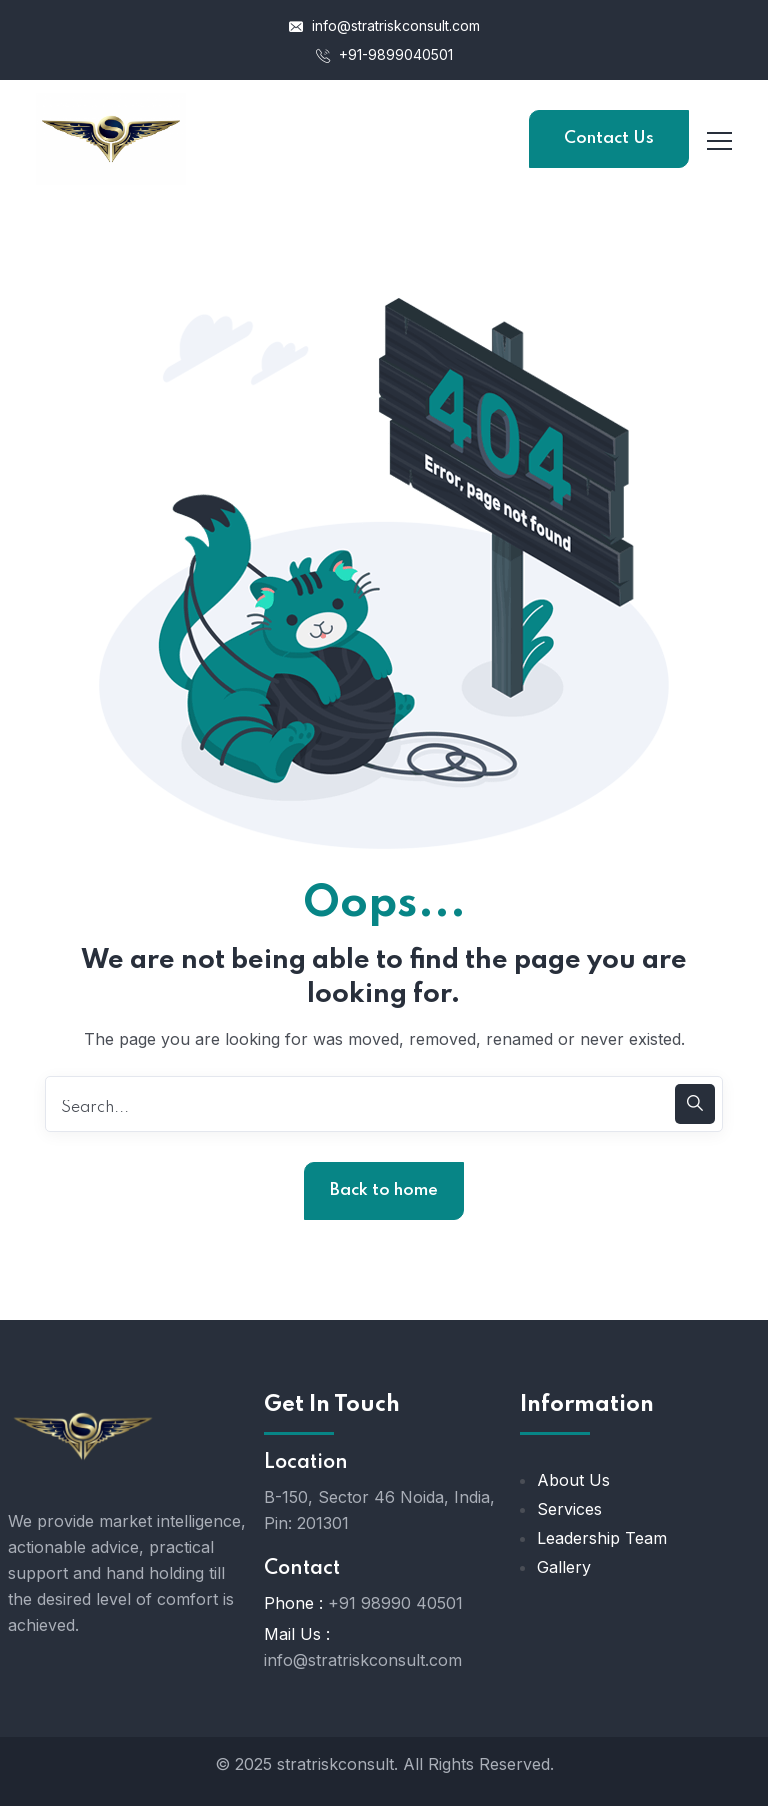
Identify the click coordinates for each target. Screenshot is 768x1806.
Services (569, 1509)
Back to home (384, 1190)
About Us (573, 1480)
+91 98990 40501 (395, 1603)
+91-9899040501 (384, 54)
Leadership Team (602, 1538)
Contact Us (609, 138)
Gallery (564, 1567)
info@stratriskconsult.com (384, 25)
